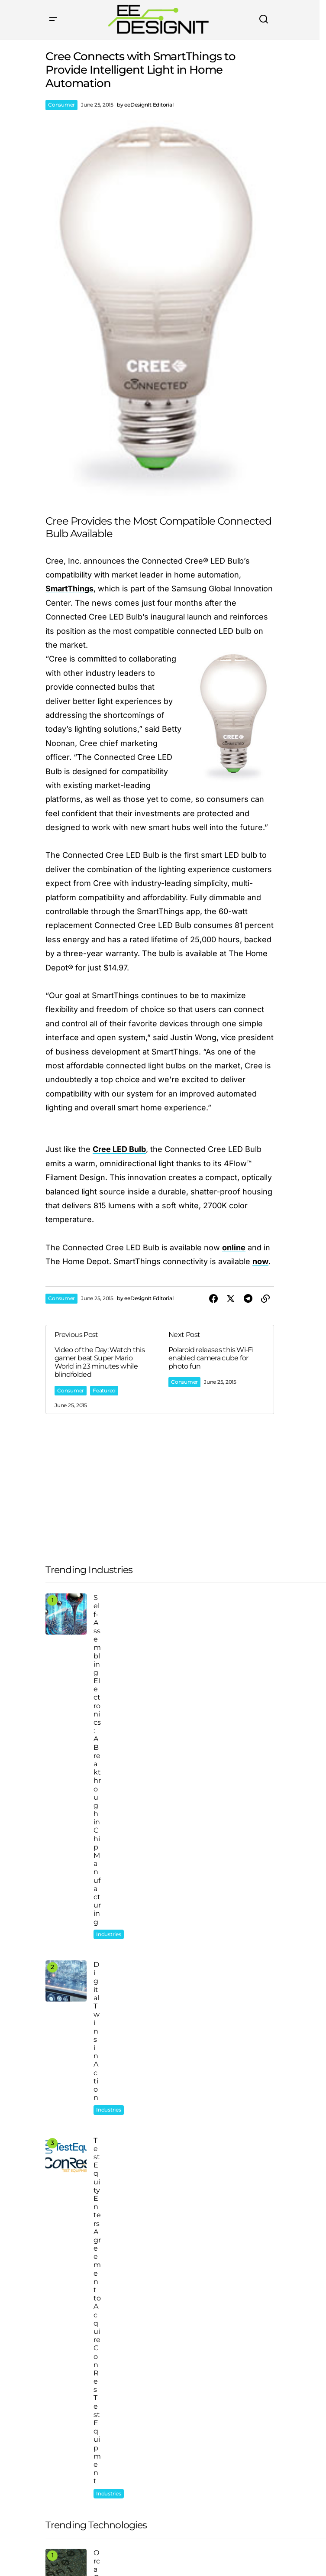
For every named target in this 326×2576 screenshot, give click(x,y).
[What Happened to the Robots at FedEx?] (66, 1955)
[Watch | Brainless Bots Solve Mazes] (66, 1892)
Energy (66, 2195)
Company (63, 2411)
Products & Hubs (75, 2463)
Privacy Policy (63, 2548)
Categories (64, 2437)
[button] (53, 19)
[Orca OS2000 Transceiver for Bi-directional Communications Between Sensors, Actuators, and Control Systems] (66, 1830)
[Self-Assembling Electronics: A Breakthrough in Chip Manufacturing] (66, 1614)
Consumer (61, 104)
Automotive (72, 2178)
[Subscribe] (245, 2525)
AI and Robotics (116, 1888)
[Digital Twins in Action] (66, 1676)
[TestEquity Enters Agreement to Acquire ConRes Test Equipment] (66, 1738)
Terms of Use (109, 2548)
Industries (108, 1609)
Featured (104, 1390)
